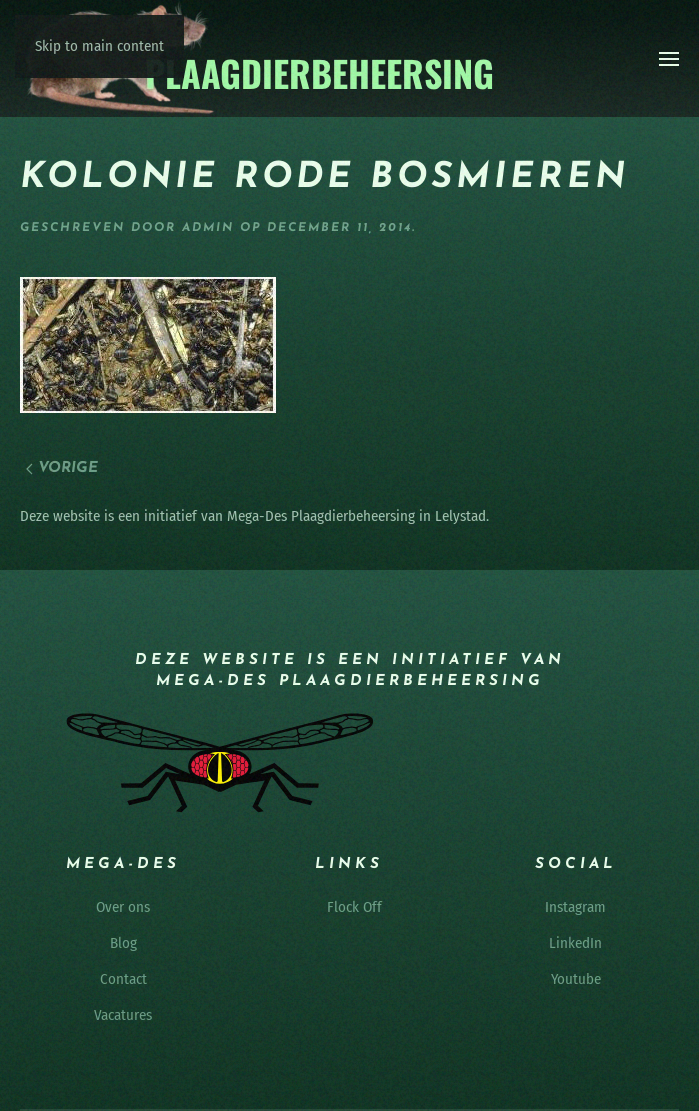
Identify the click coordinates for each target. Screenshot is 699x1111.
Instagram (575, 907)
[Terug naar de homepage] (258, 58)
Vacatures (123, 1015)
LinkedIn (575, 943)
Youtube (576, 979)
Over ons (123, 907)
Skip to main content (99, 46)
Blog (123, 943)
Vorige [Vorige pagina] (62, 468)
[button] (669, 59)
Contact (123, 979)
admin (208, 228)
